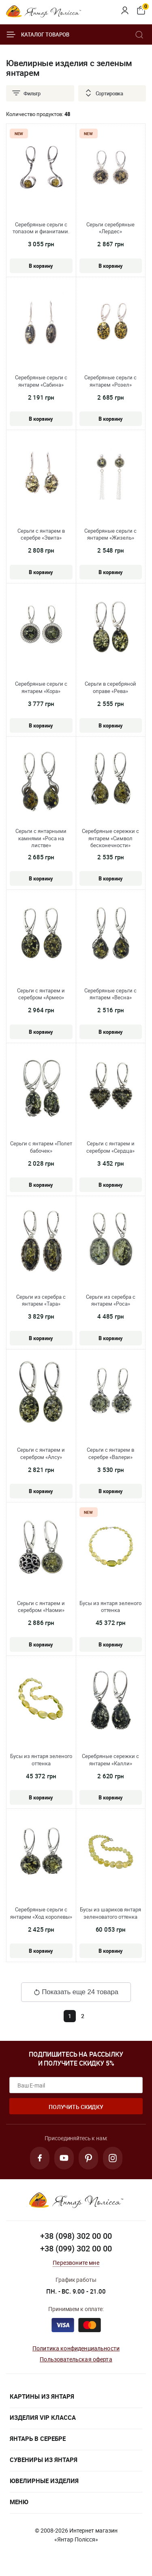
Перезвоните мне (76, 2262)
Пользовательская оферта (76, 2359)
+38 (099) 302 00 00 (76, 2248)
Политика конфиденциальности (76, 2348)
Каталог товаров (37, 34)
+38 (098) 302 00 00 (76, 2235)
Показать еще (76, 1992)
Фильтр (26, 93)
